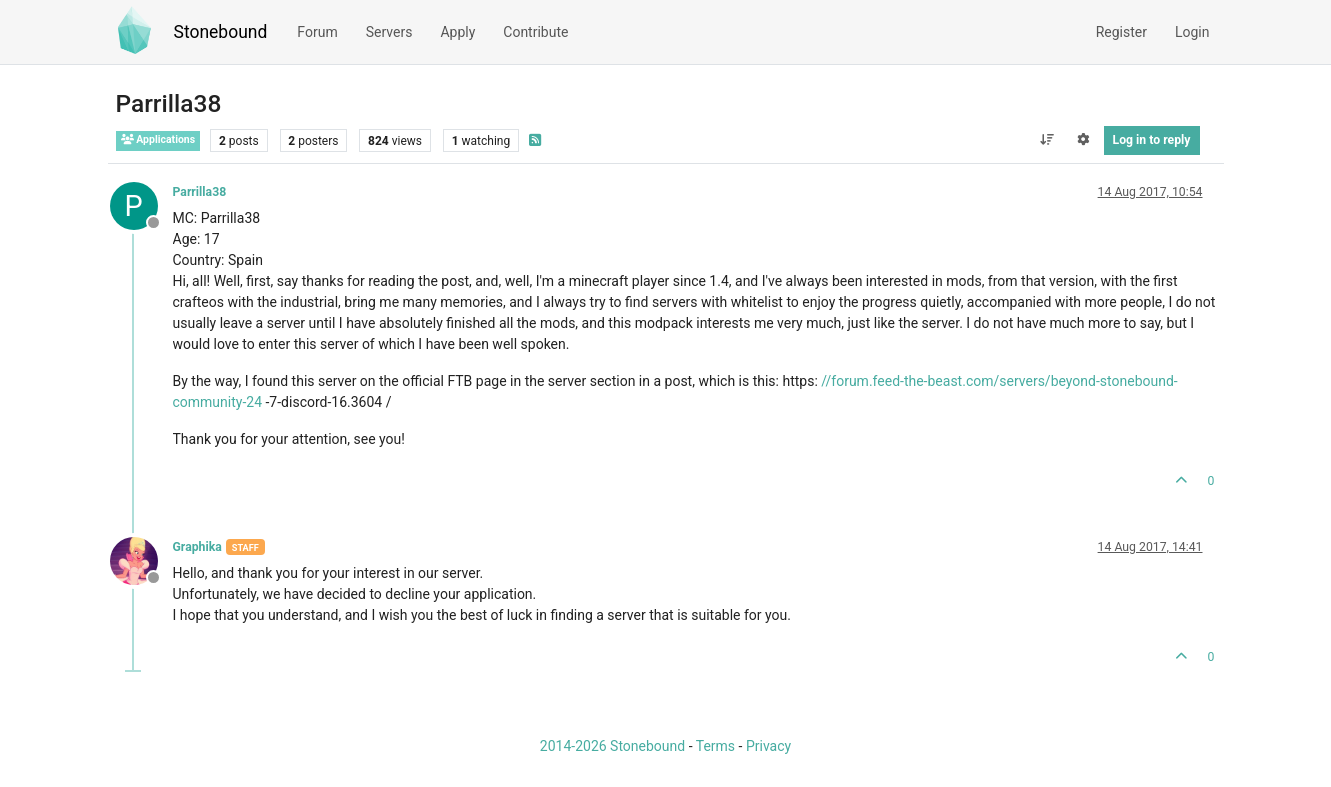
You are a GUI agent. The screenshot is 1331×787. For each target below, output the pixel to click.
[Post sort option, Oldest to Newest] (1046, 140)
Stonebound (221, 32)
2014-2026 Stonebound (612, 746)
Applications (158, 139)
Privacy (768, 746)
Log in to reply (1152, 140)
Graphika (197, 547)
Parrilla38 (200, 192)
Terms (715, 746)
